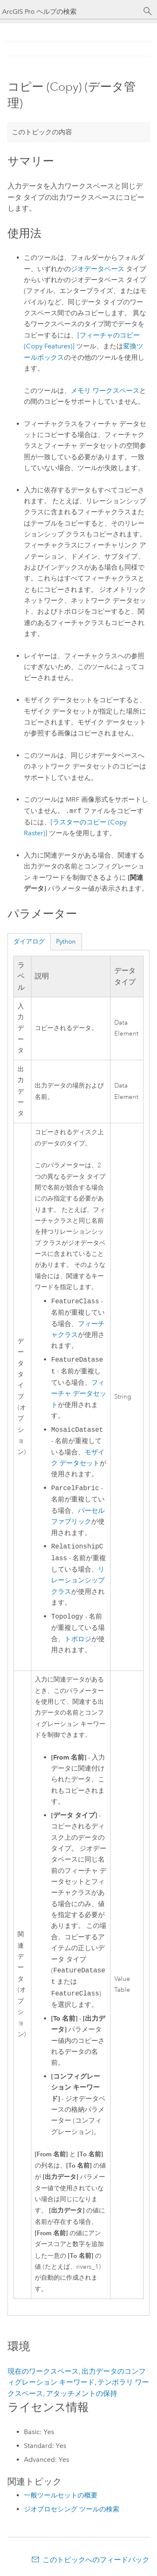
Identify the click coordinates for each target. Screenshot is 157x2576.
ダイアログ (29, 941)
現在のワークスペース (43, 2371)
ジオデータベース (97, 269)
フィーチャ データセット (78, 1393)
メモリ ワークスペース (105, 391)
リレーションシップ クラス (78, 1580)
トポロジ (77, 1639)
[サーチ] (148, 11)
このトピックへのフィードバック (96, 2559)
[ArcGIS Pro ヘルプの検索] (70, 11)
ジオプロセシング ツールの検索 (71, 2509)
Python (66, 941)
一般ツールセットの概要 (61, 2495)
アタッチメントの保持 (81, 2393)
